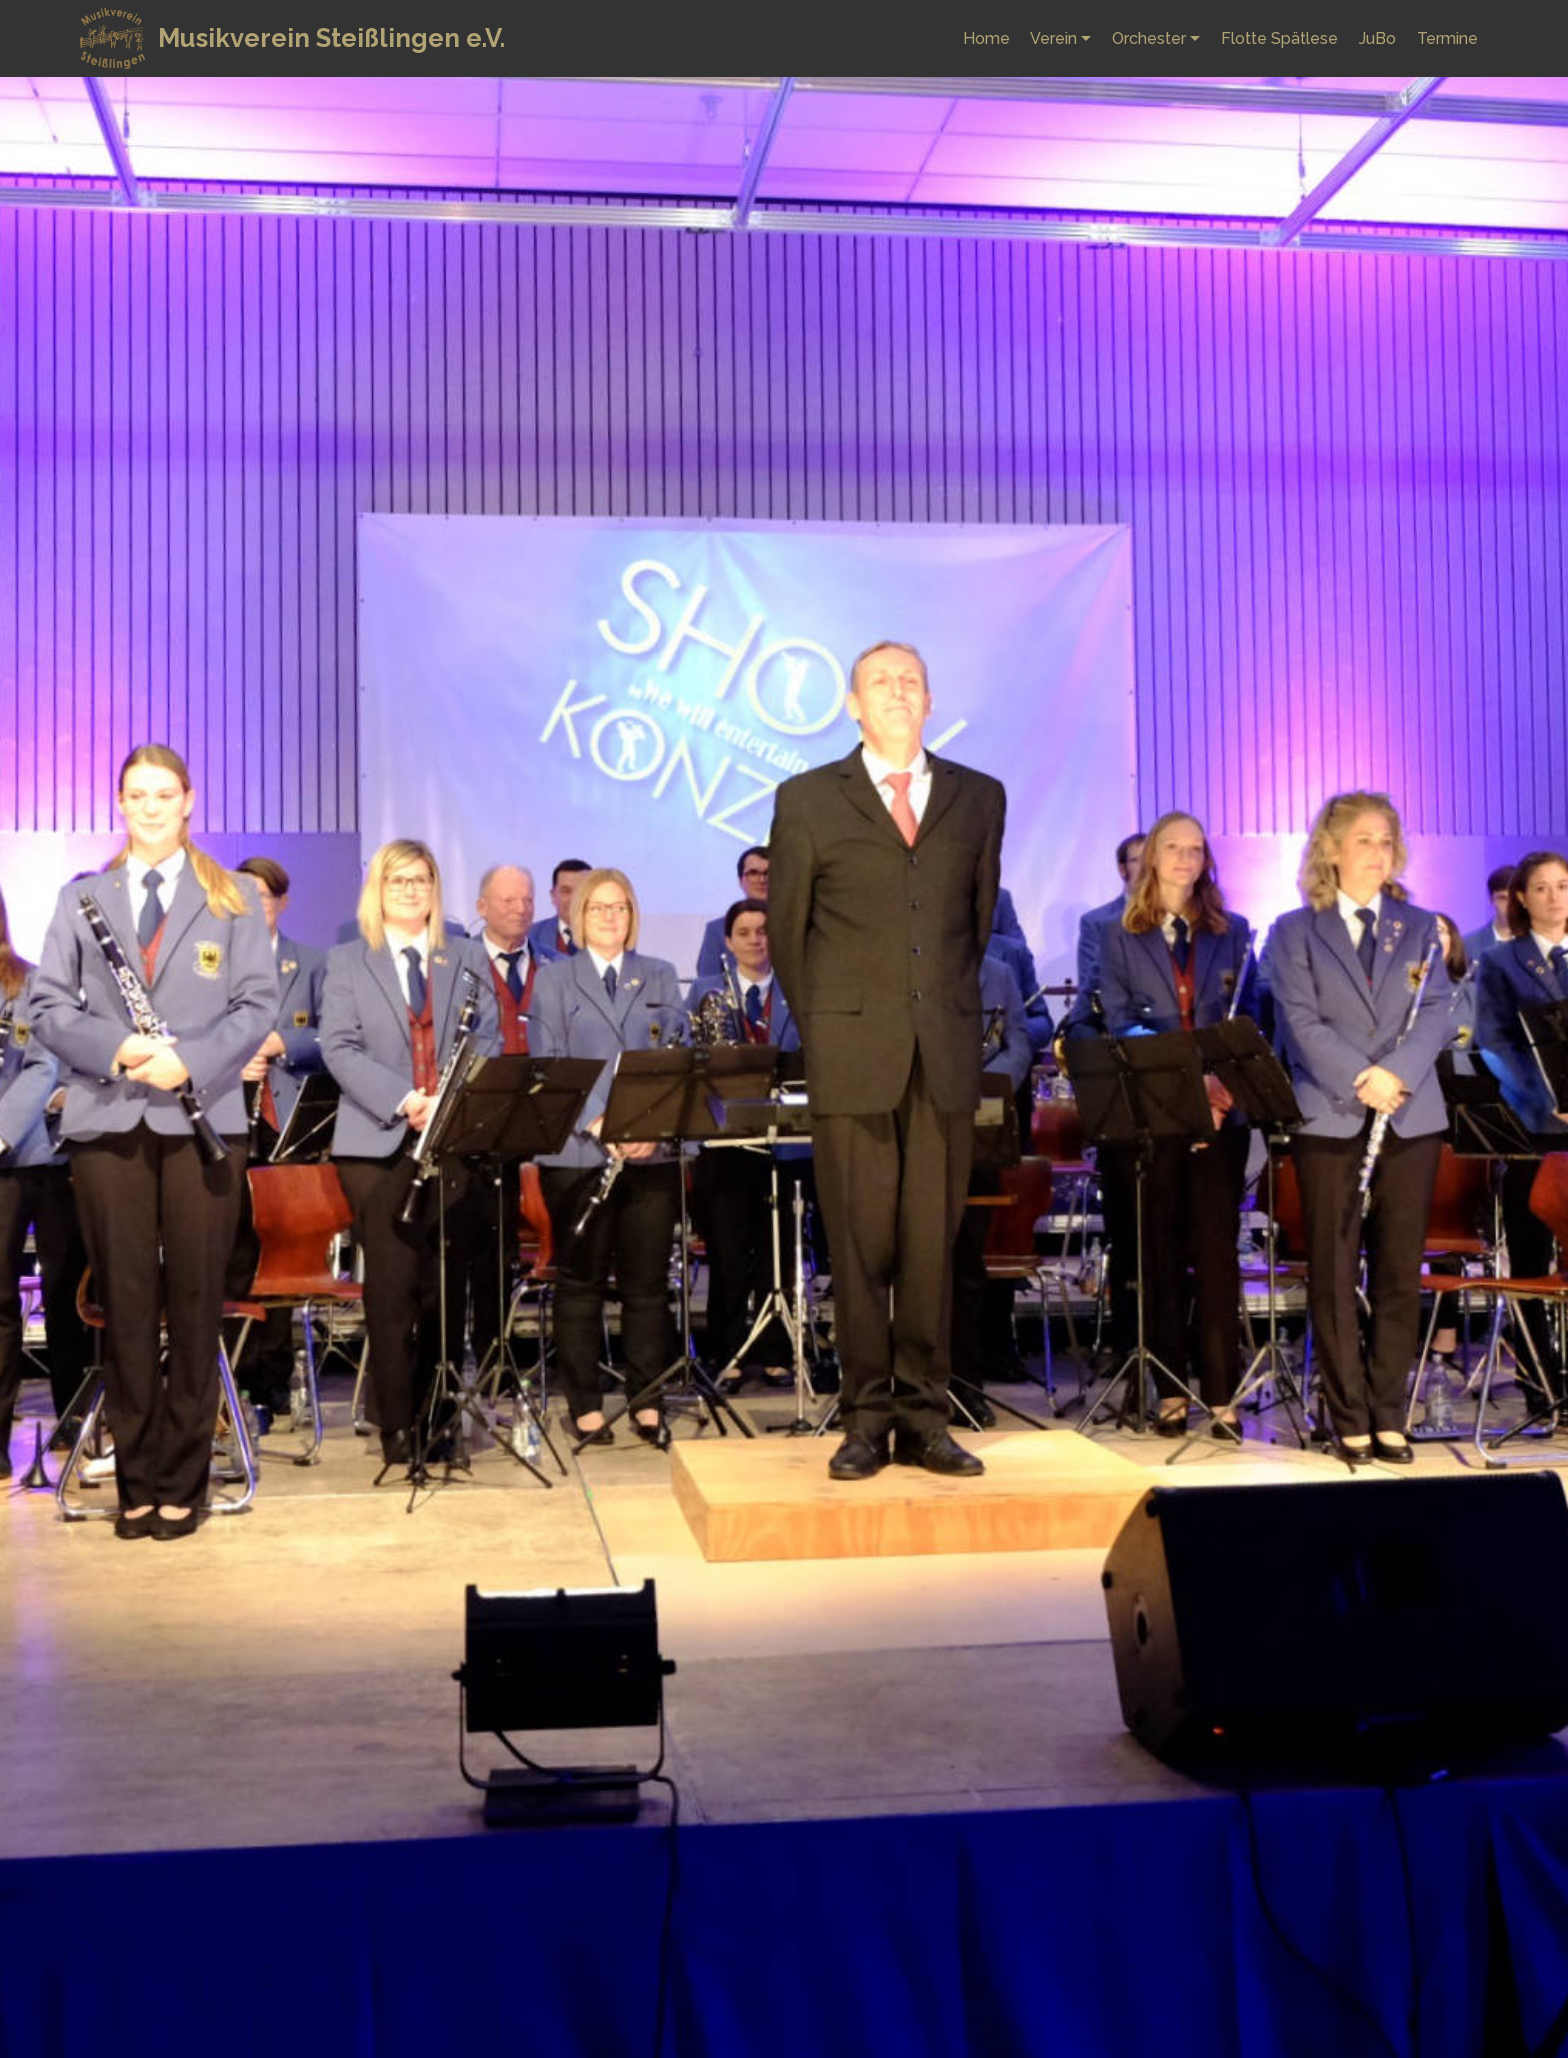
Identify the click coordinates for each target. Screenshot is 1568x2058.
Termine (1447, 38)
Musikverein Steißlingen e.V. (331, 38)
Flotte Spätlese (1279, 38)
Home (986, 38)
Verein (1053, 38)
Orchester (1149, 38)
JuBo (1377, 38)
